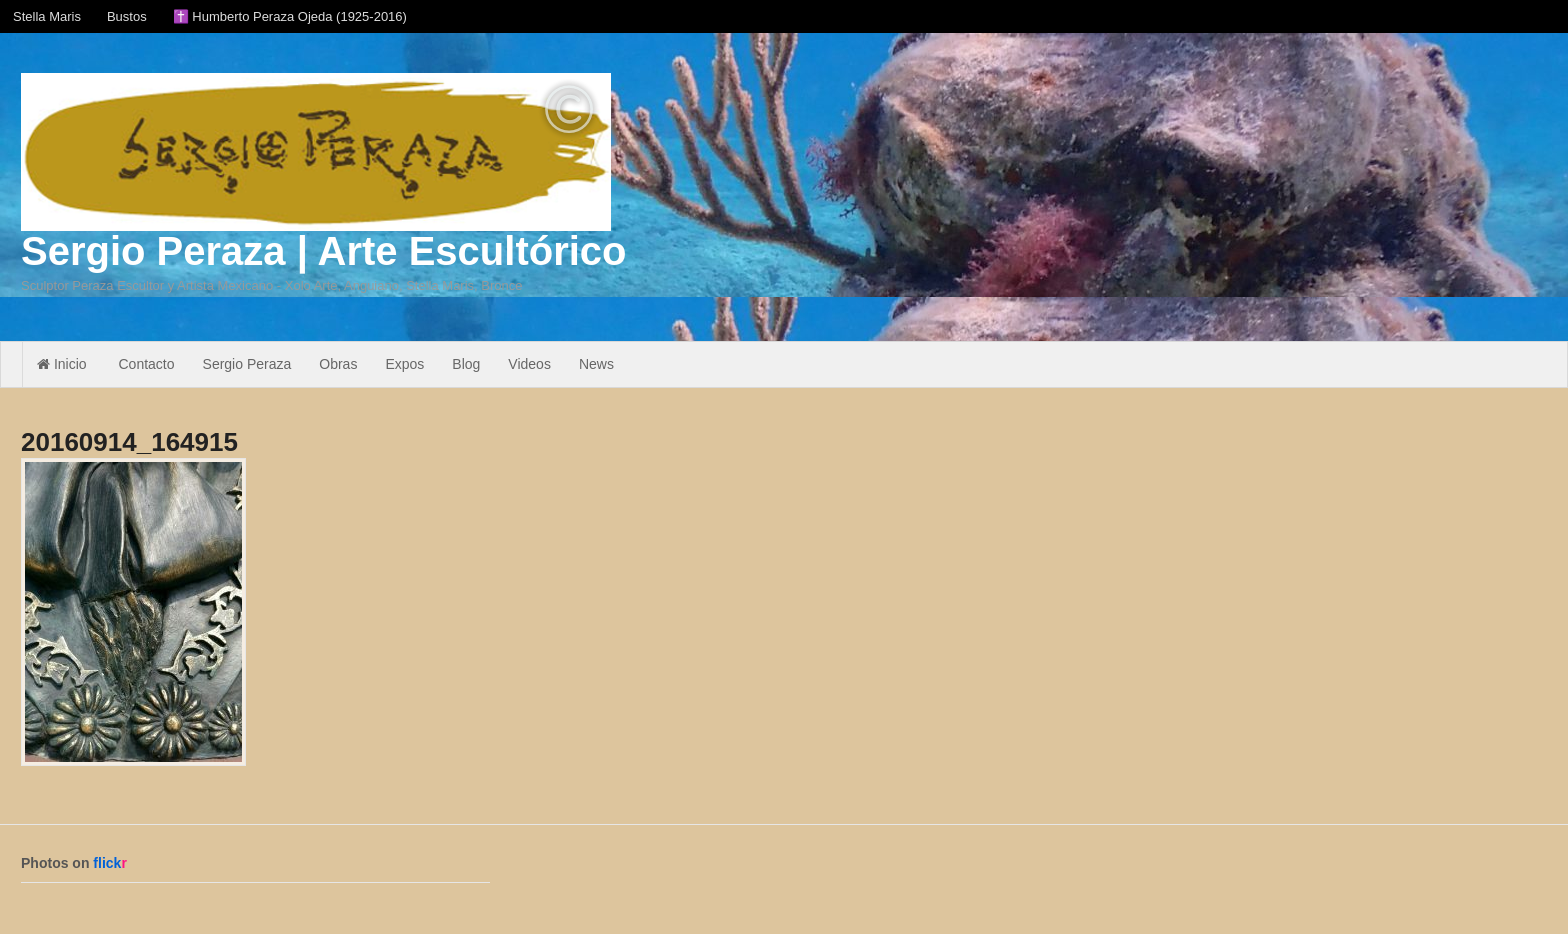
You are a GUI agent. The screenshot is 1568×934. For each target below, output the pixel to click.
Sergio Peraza (247, 364)
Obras (338, 364)
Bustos (127, 16)
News (596, 364)
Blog (466, 364)
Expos (404, 364)
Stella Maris (47, 16)
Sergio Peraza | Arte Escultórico (323, 251)
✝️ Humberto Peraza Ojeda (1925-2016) (290, 16)
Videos (529, 364)
